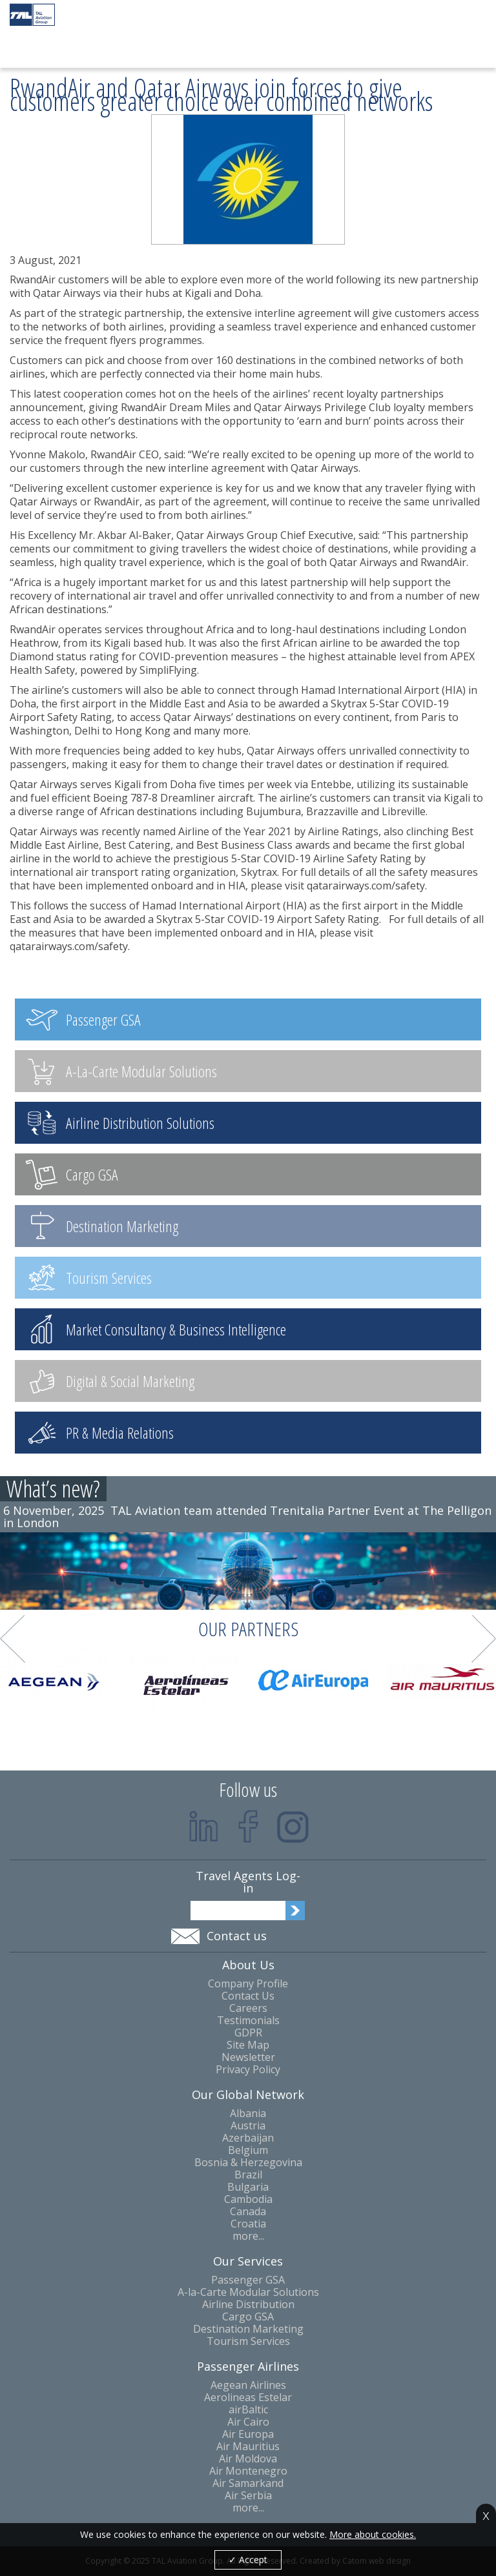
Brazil (248, 2175)
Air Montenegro (248, 2471)
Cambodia (248, 2199)
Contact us (237, 1935)
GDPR (248, 2033)
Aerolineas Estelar (248, 2397)
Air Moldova (248, 2459)
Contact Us (248, 1996)
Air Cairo (248, 2422)
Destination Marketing (248, 2329)
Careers (248, 2008)
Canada (248, 2212)
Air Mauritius (248, 2446)
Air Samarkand (248, 2483)
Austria (248, 2126)
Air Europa (248, 2434)
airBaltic (248, 2410)
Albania (248, 2113)
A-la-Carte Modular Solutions (248, 2292)
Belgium (248, 2150)
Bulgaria (248, 2187)
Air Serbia (248, 2496)
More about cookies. (372, 2535)
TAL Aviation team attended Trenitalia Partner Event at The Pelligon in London (247, 1516)
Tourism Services (248, 2341)
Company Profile (248, 1984)
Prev (12, 1639)
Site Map (248, 2045)
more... (248, 2236)
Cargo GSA (248, 2317)
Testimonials (248, 2020)
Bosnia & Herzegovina (248, 2162)
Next (484, 1639)
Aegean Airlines (248, 2385)
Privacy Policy (248, 2070)
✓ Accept (248, 2559)
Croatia (248, 2224)
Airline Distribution (248, 2304)
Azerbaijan (248, 2138)
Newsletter (248, 2057)
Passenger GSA (248, 2280)
